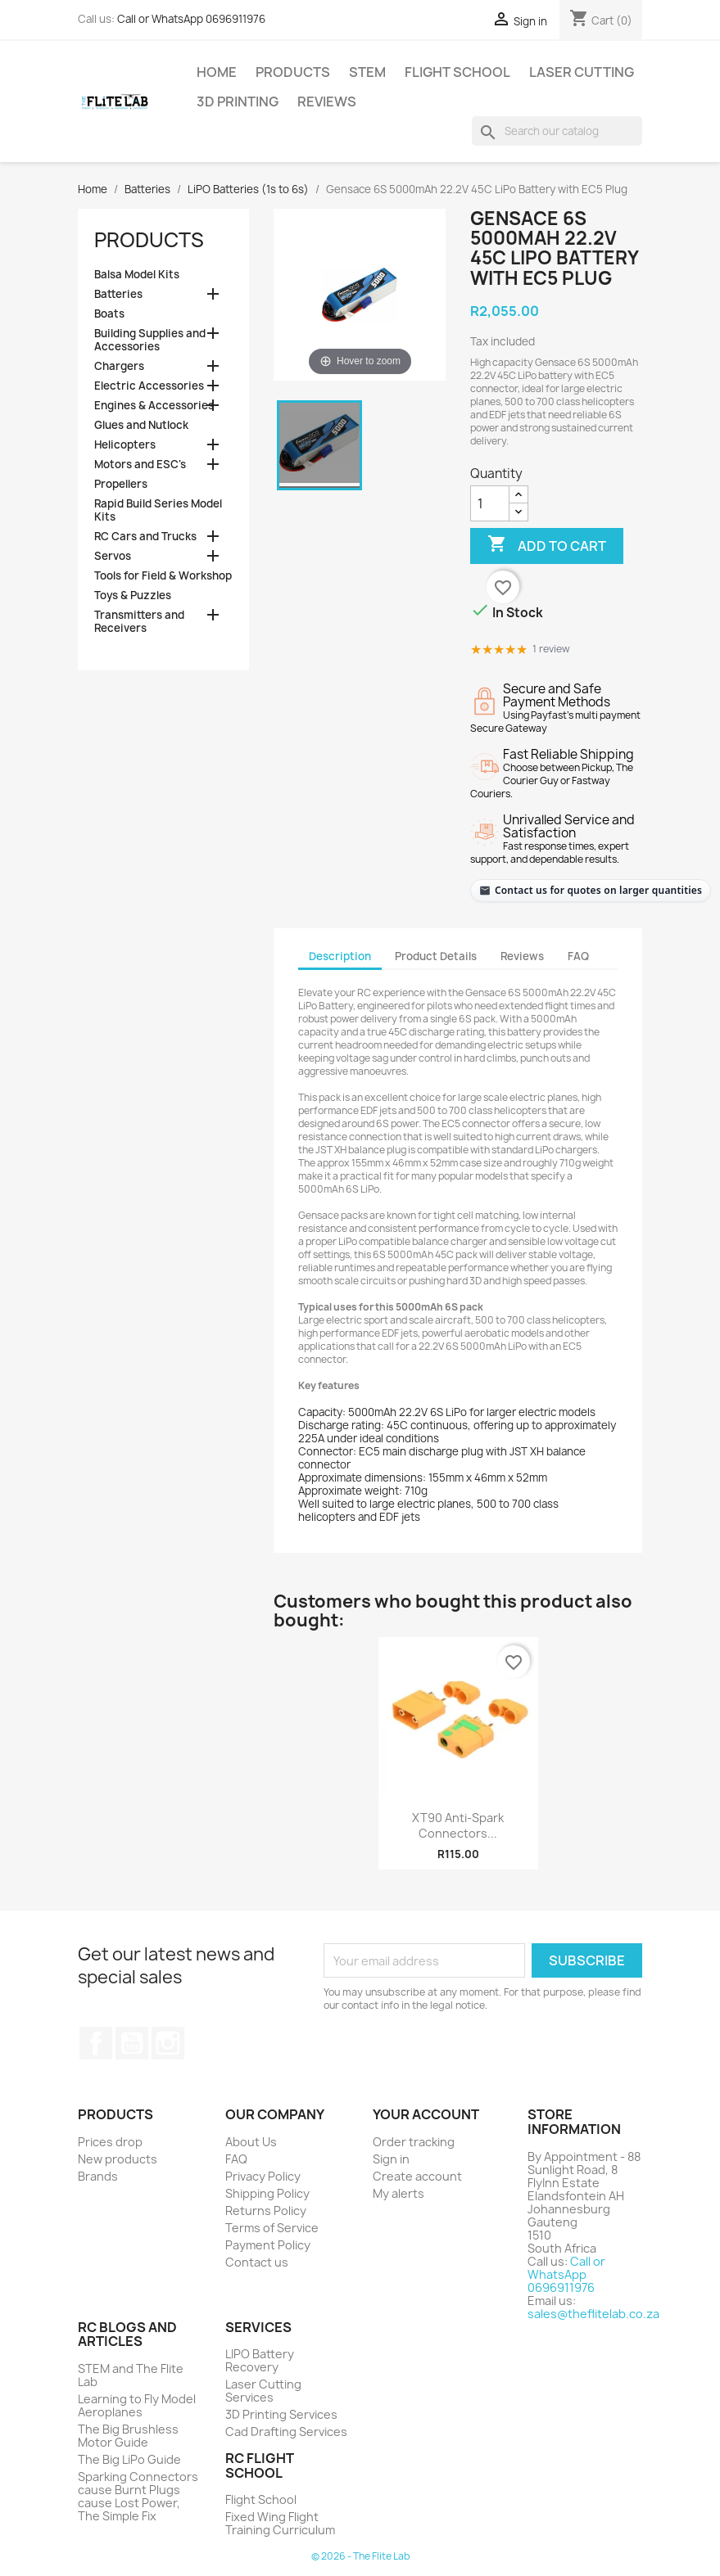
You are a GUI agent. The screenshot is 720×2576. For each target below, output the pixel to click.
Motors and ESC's (140, 464)
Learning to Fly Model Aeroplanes (137, 2405)
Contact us (256, 2262)
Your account (426, 2114)
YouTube (131, 2043)
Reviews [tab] (522, 956)
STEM (367, 72)
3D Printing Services (281, 2414)
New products (117, 2159)
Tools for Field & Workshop (163, 576)
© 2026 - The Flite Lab (360, 2556)
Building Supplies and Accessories (150, 340)
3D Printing (237, 101)
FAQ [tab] (578, 956)
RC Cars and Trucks (145, 537)
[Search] (557, 131)
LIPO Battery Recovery (259, 2360)
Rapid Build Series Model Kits (158, 510)
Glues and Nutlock (141, 425)
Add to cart (546, 545)
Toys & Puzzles (132, 595)
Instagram (168, 2043)
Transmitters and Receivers (139, 621)
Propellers (120, 484)
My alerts (398, 2193)
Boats (109, 314)
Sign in (391, 2159)
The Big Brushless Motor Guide (128, 2435)
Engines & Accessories (154, 406)
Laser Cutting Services (263, 2390)
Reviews (326, 101)
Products (293, 72)
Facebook (95, 2043)
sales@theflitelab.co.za (593, 2313)
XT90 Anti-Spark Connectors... (458, 1826)
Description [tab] (340, 956)
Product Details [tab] (436, 956)
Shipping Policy (267, 2193)
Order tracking (414, 2142)
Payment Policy (267, 2245)
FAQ (236, 2159)
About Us (251, 2142)
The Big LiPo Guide (129, 2459)
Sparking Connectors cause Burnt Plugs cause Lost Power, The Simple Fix (138, 2496)
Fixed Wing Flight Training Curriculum (280, 2523)
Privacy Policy (263, 2176)
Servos (112, 556)
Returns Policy (265, 2210)
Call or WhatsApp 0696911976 (191, 18)
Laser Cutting (581, 72)
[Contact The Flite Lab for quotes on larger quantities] (590, 890)
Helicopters (125, 445)
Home (217, 72)
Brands (98, 2176)
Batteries (118, 294)
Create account (417, 2176)
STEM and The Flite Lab (130, 2375)
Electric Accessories (149, 386)
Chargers (119, 366)
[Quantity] (489, 503)
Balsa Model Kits (136, 275)
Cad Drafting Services (286, 2431)
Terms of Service (272, 2227)
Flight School (457, 72)
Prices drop (110, 2142)
